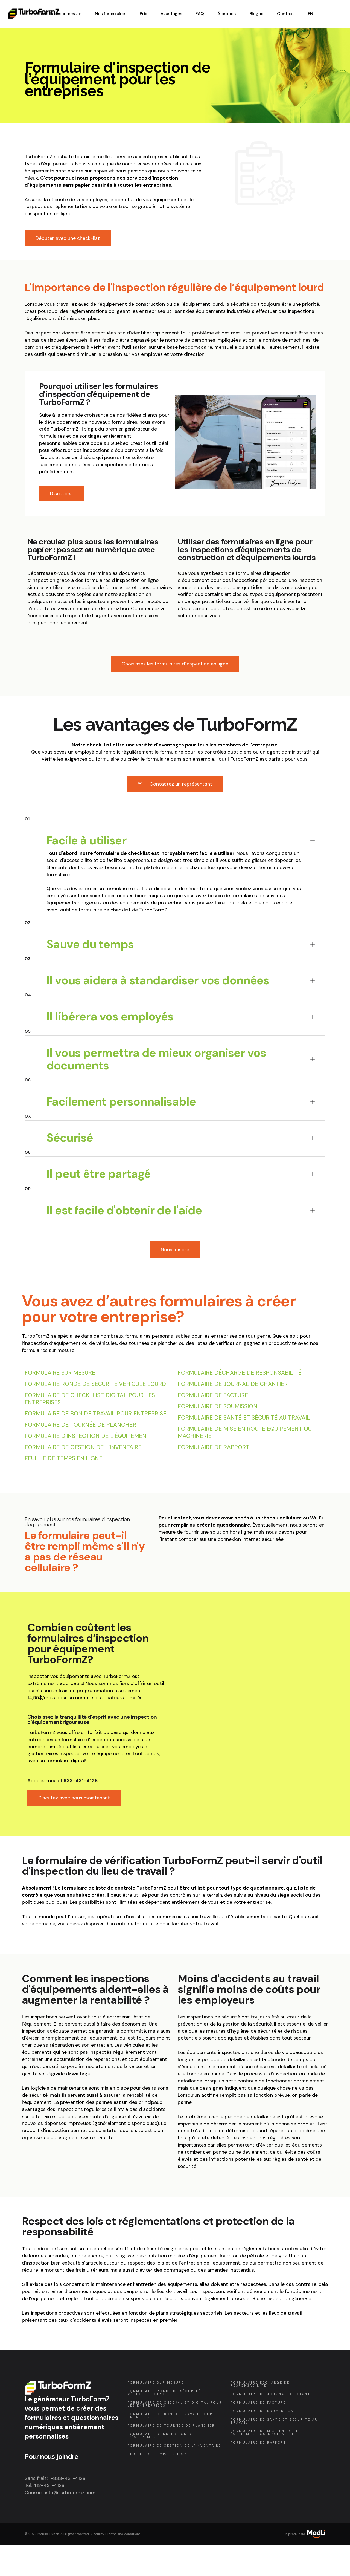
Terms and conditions (124, 2534)
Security (97, 2534)
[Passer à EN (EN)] (310, 13)
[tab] (175, 832)
